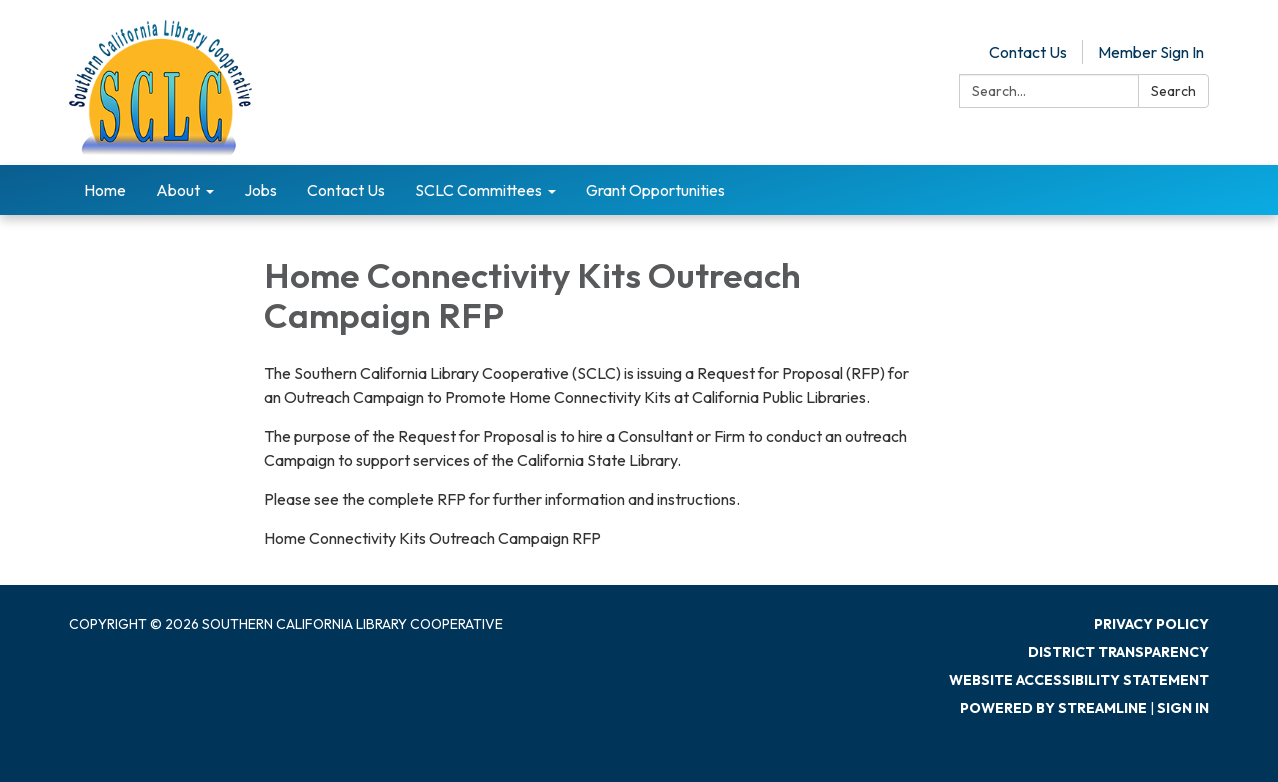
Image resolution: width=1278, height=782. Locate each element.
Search (1173, 91)
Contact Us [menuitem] (346, 190)
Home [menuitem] (105, 190)
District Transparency (1118, 652)
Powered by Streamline (1053, 708)
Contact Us (1028, 52)
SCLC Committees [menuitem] (478, 190)
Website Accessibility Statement (1079, 680)
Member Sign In (1151, 52)
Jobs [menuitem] (260, 190)
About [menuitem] (178, 190)
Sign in (1183, 708)
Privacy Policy (1151, 624)
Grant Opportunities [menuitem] (655, 190)
